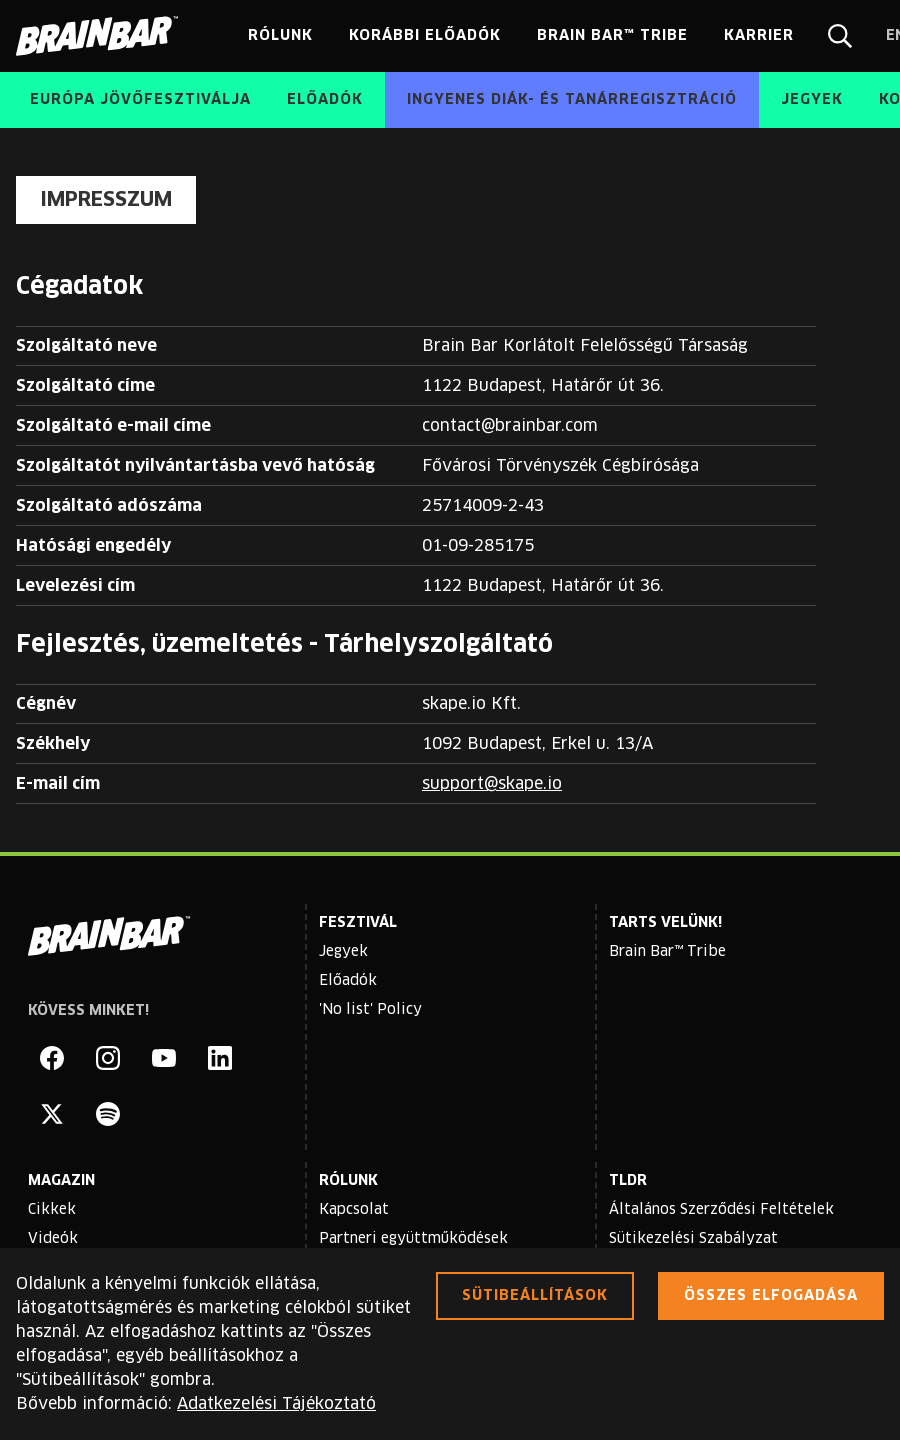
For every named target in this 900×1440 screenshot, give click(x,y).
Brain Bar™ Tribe (667, 952)
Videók (53, 1239)
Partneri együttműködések (413, 1239)
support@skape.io (492, 784)
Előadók (348, 981)
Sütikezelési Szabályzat (693, 1239)
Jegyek (343, 952)
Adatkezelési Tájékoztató (276, 1404)
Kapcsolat (354, 1210)
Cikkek (52, 1210)
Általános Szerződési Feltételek (721, 1210)
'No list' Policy (370, 1010)
